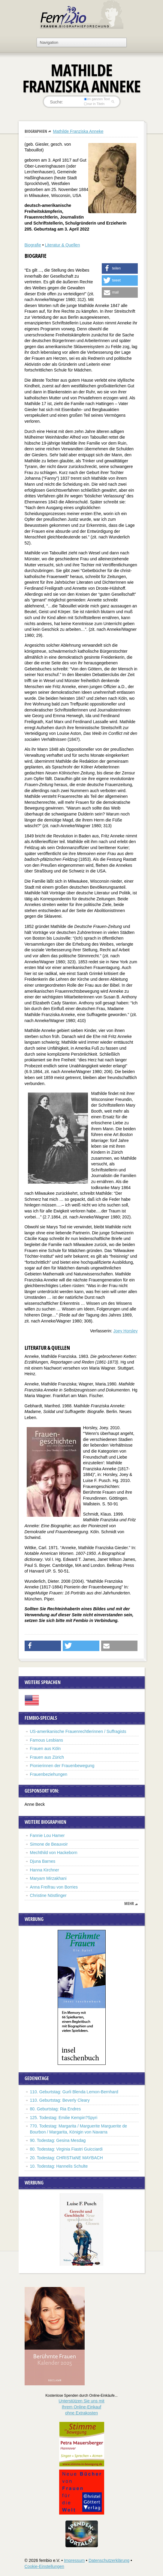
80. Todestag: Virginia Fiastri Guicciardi (66, 2149)
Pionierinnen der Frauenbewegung (62, 1765)
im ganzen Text (97, 99)
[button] (120, 268)
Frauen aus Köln (45, 1748)
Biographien (36, 131)
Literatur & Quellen (62, 245)
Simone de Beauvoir (49, 1844)
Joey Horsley (125, 1330)
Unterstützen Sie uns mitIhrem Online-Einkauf (81, 2407)
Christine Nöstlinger (48, 1895)
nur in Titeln (94, 104)
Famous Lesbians (46, 1740)
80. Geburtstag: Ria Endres (55, 2108)
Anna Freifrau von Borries (54, 1887)
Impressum (74, 2560)
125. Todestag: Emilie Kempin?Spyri (64, 2117)
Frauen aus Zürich (47, 1757)
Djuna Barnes (43, 1861)
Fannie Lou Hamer (47, 1835)
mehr (129, 1903)
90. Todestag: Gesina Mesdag (58, 2140)
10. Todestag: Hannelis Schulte (59, 2166)
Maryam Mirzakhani (49, 1878)
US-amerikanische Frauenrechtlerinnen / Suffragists (78, 1731)
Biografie (33, 245)
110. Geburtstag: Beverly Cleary (60, 2100)
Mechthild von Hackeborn (53, 1852)
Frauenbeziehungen (49, 1774)
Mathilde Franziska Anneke (78, 131)
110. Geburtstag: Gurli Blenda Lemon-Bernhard (74, 2091)
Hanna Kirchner (44, 1870)
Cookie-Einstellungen (44, 2566)
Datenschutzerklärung (109, 2560)
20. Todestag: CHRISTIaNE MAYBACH (66, 2157)
